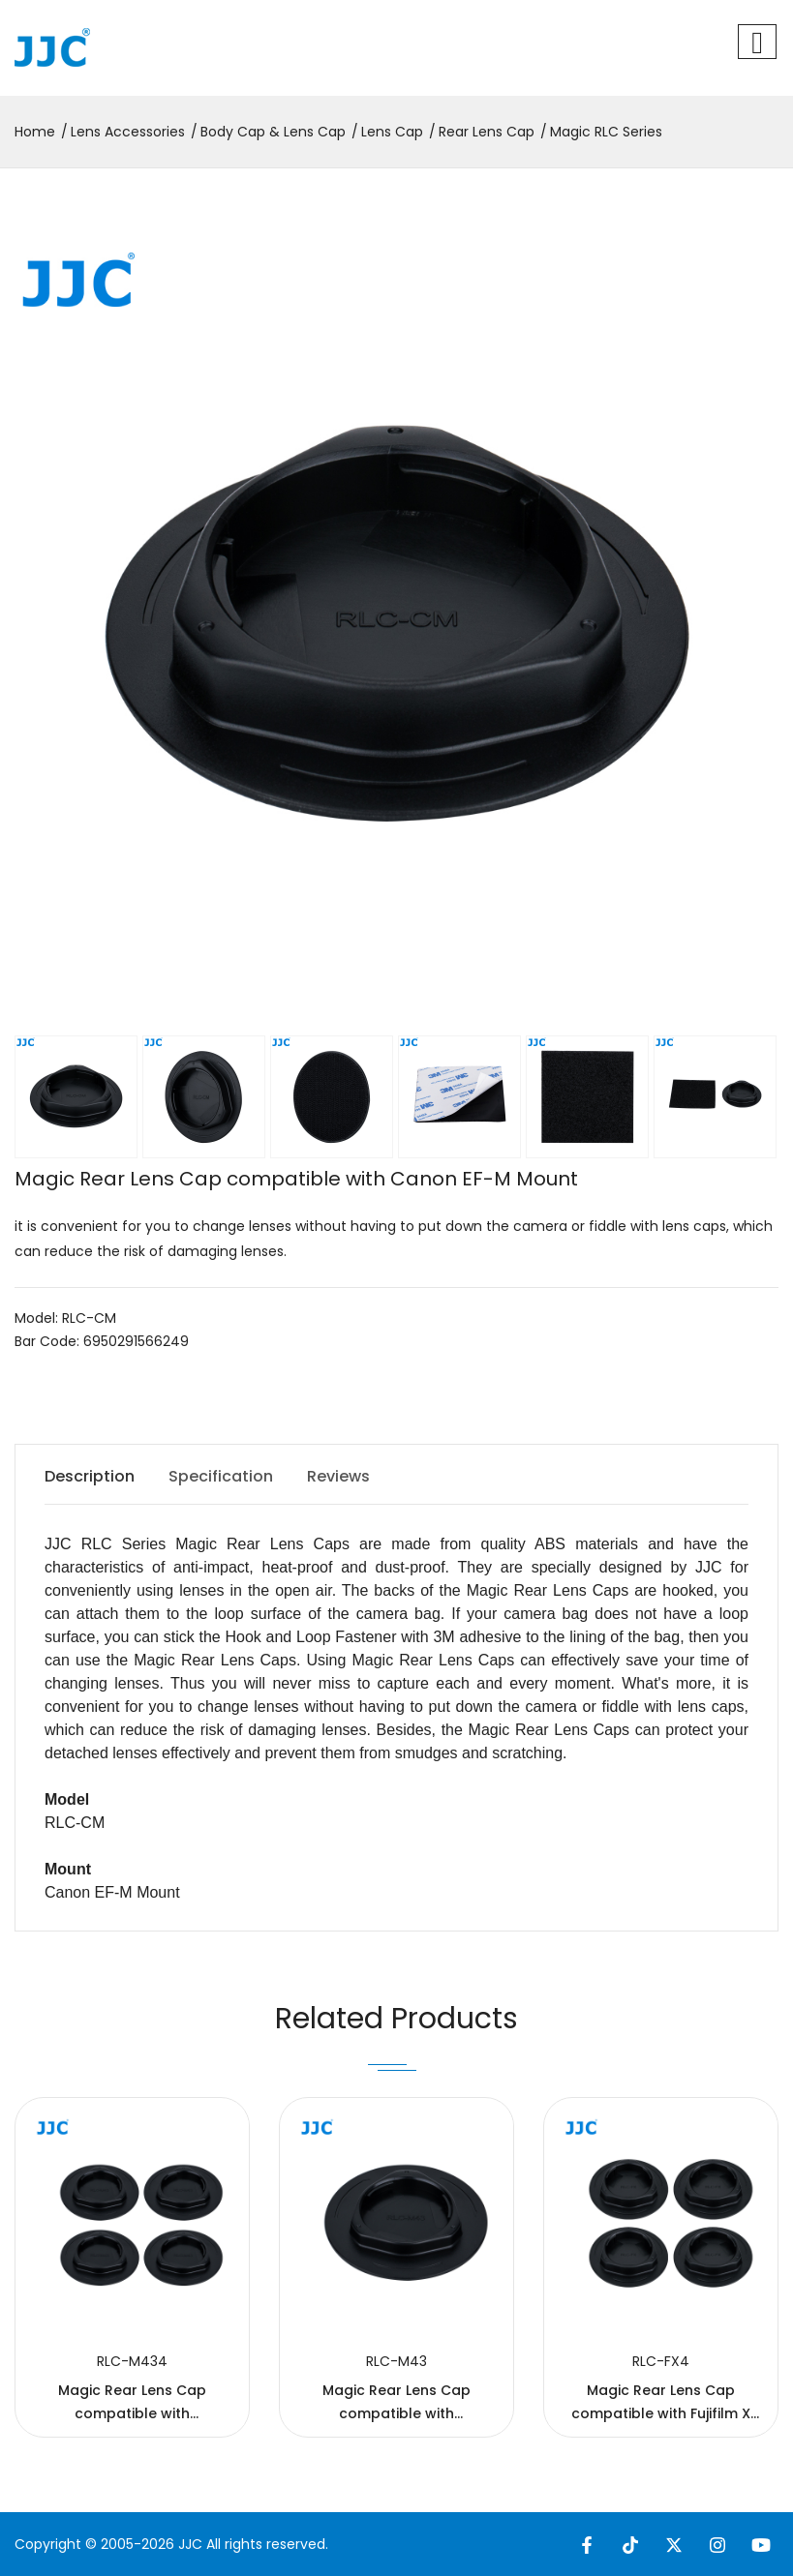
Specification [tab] (220, 1476)
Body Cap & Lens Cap (273, 131)
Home (35, 131)
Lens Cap (392, 131)
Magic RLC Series (606, 131)
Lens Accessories (128, 131)
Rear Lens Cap (486, 131)
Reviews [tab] (338, 1476)
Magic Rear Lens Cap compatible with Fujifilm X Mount (660, 2413)
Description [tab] (90, 1476)
